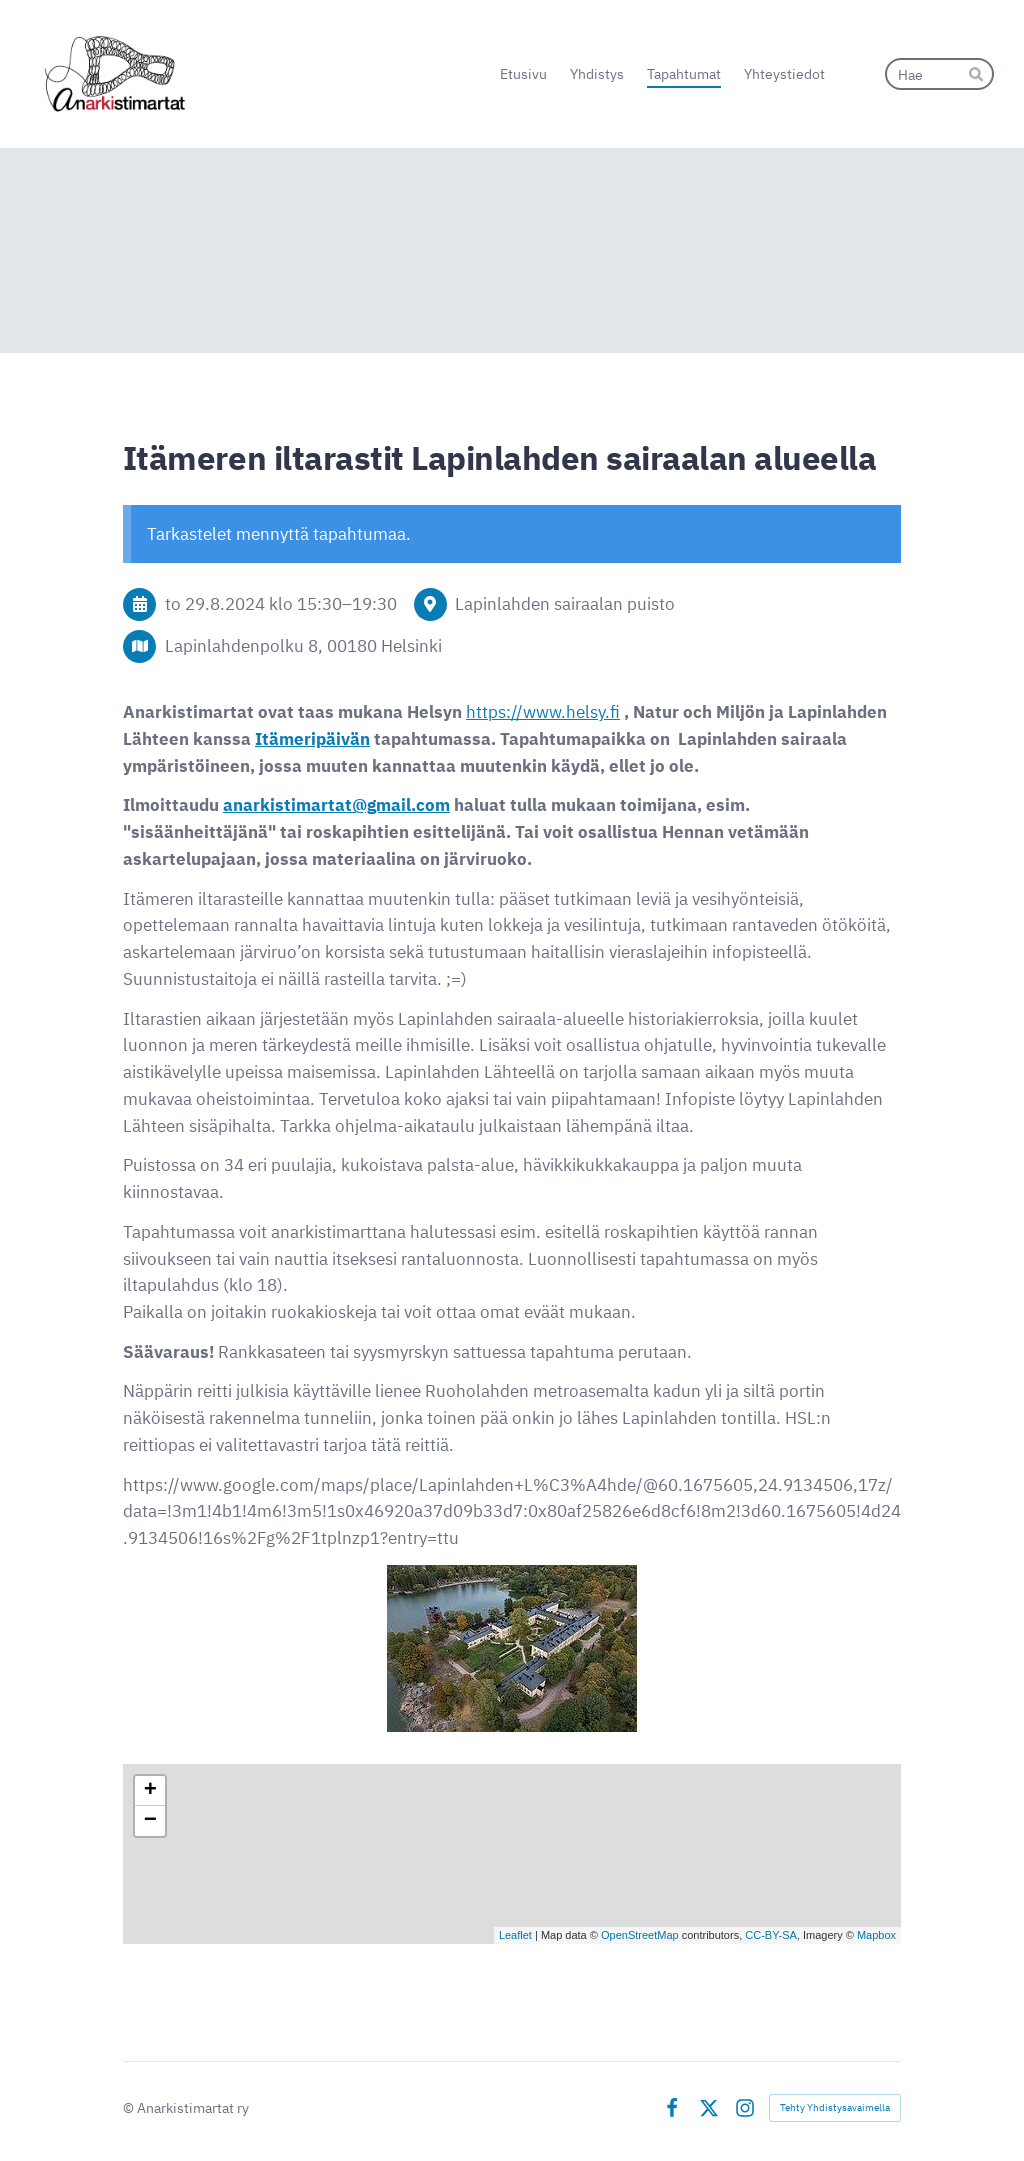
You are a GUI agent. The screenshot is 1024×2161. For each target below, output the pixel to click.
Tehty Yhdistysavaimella (835, 2107)
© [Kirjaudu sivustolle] (130, 2107)
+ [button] (150, 1791)
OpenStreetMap (640, 1935)
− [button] (150, 1821)
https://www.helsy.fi (543, 712)
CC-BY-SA (771, 1935)
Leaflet (515, 1935)
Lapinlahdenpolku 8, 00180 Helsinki (303, 646)
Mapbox (876, 1935)
